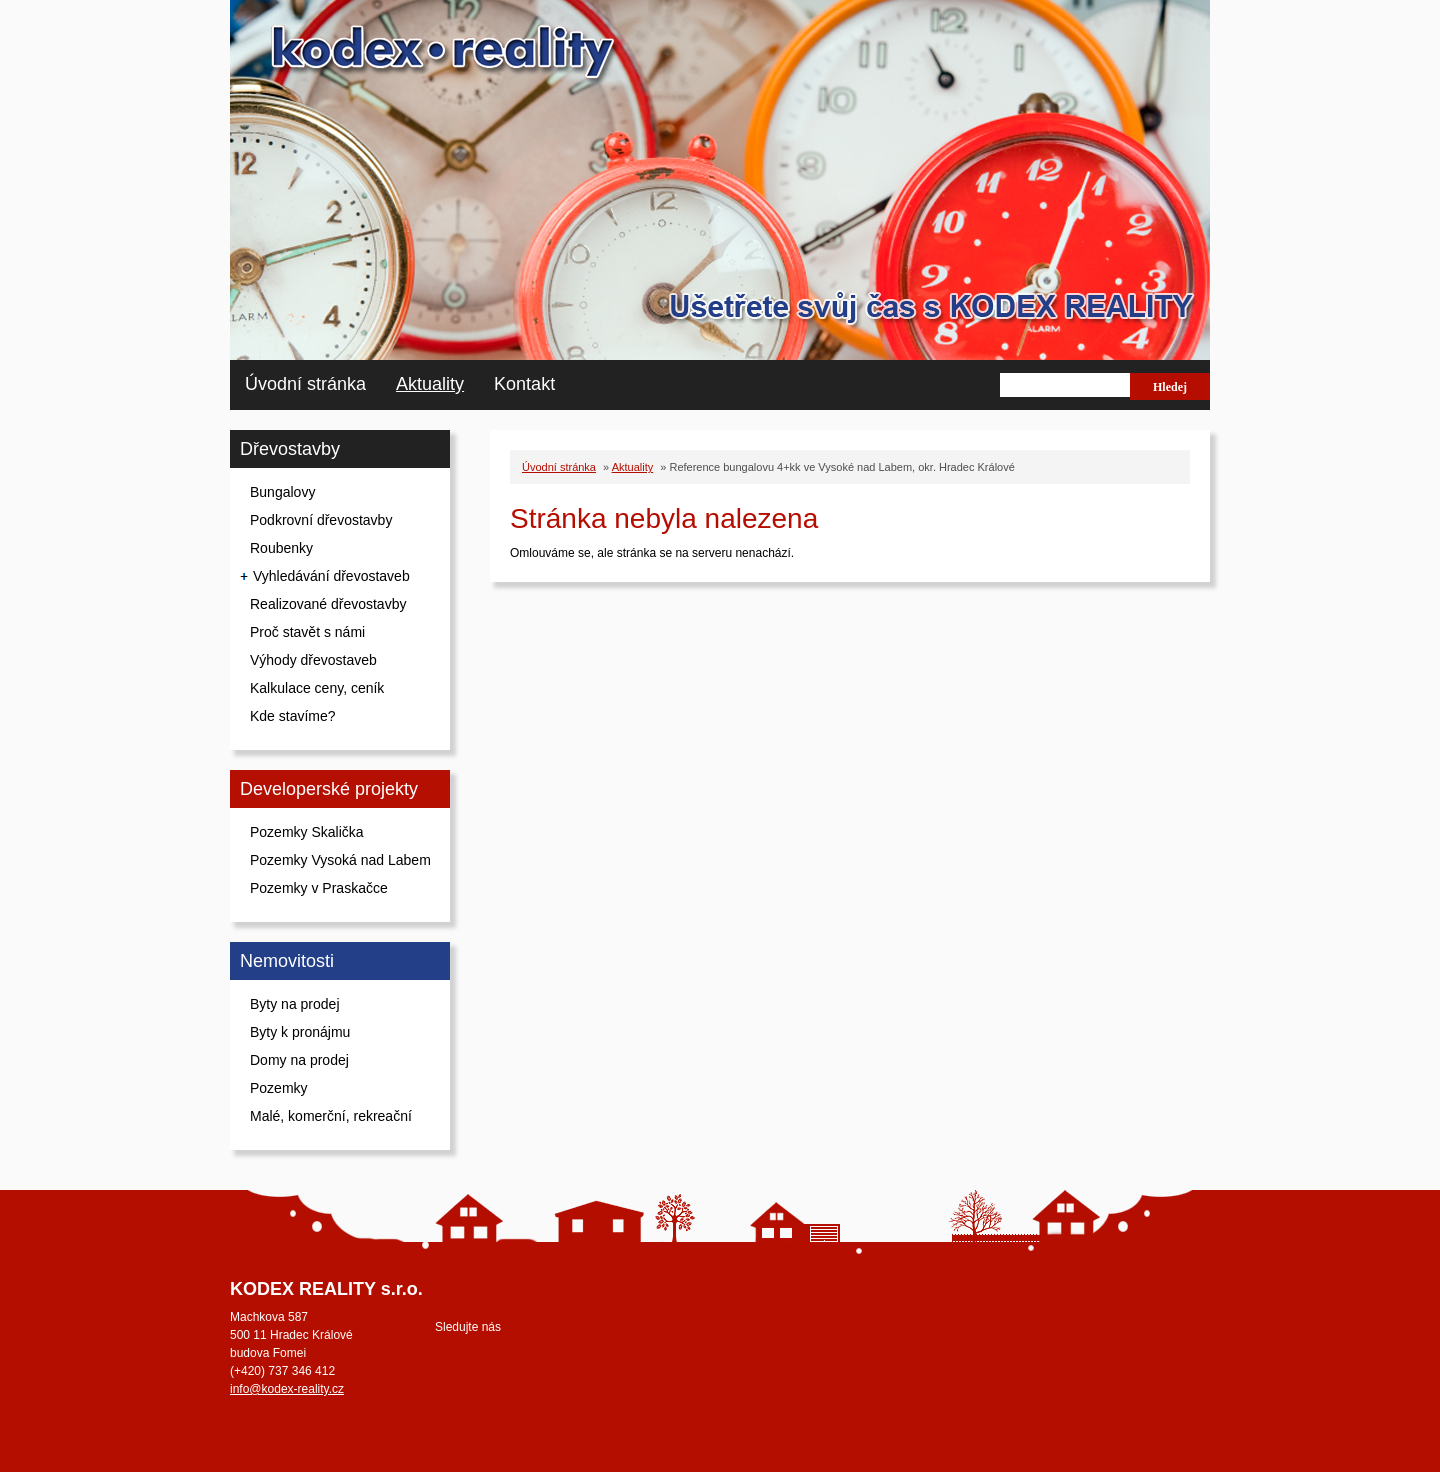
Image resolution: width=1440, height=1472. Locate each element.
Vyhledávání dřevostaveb (331, 576)
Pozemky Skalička (307, 832)
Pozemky (279, 1088)
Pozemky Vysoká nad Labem (340, 860)
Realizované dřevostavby (328, 604)
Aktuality (430, 384)
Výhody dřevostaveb (313, 660)
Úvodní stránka (305, 384)
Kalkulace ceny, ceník (317, 688)
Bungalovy (282, 492)
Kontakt (524, 384)
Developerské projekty (329, 789)
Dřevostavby (290, 449)
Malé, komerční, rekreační (331, 1116)
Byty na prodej (295, 1004)
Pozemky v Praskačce (319, 888)
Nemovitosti (287, 961)
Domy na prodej (299, 1060)
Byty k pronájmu (300, 1032)
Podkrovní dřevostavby (321, 520)
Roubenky (281, 548)
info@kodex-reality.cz (287, 1389)
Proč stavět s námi (307, 632)
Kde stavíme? (293, 716)
